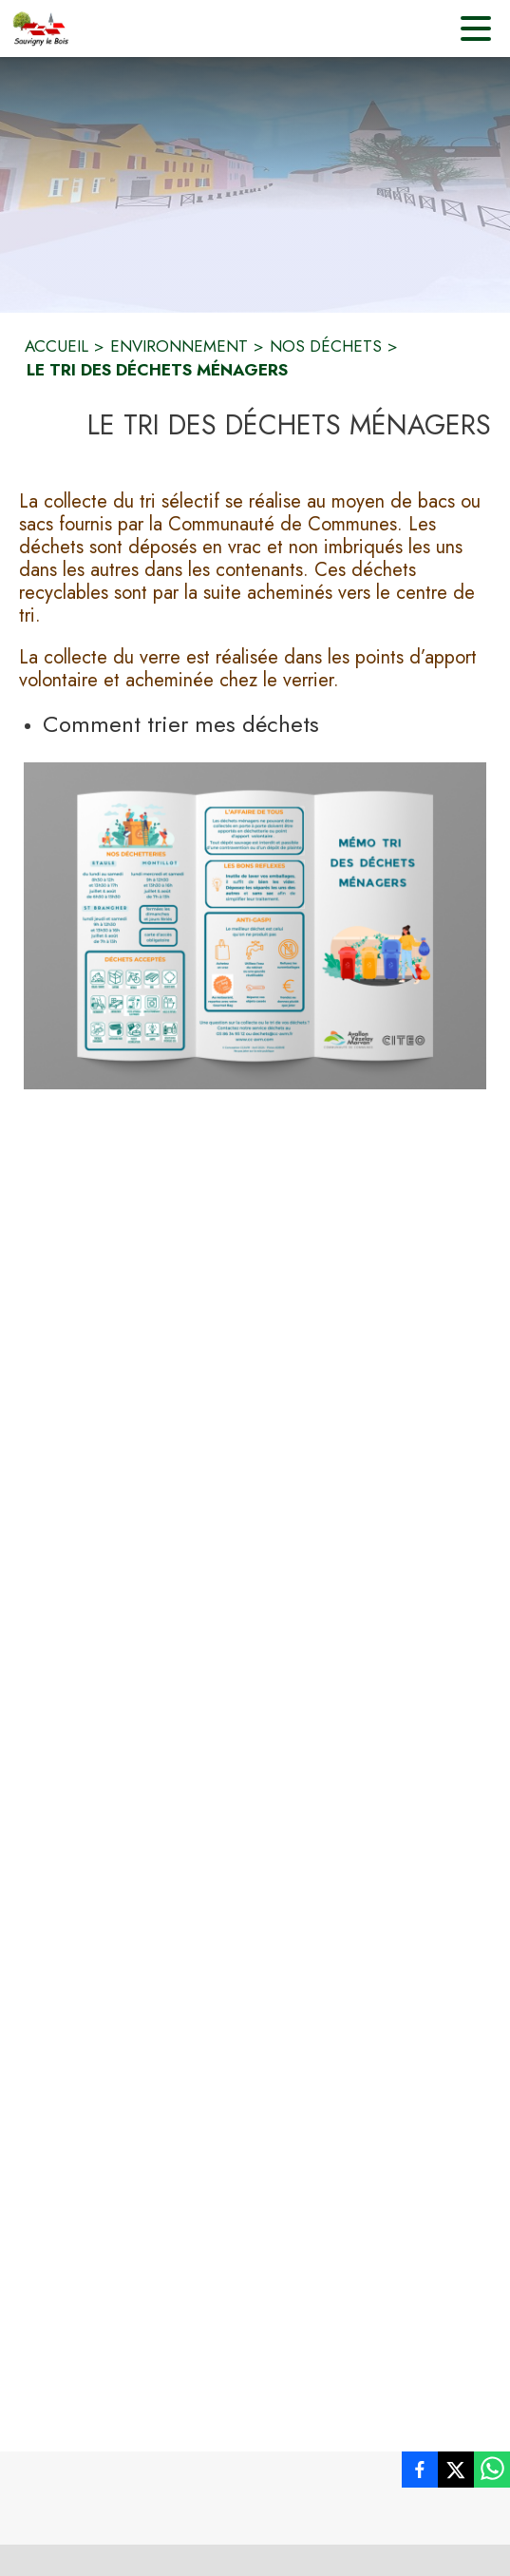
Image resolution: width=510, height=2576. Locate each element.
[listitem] (420, 2473)
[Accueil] (40, 29)
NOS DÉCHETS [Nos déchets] (326, 346)
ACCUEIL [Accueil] (56, 346)
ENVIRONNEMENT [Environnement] (179, 346)
